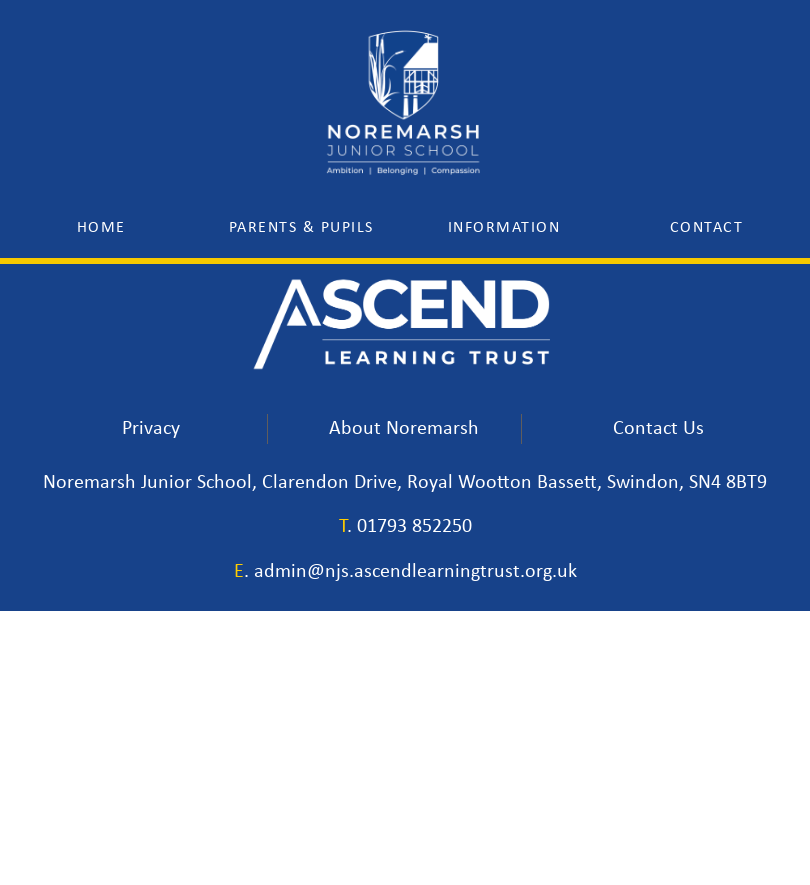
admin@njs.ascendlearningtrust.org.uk (415, 572)
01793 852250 (414, 527)
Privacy (151, 428)
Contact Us (658, 428)
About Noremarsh (404, 428)
